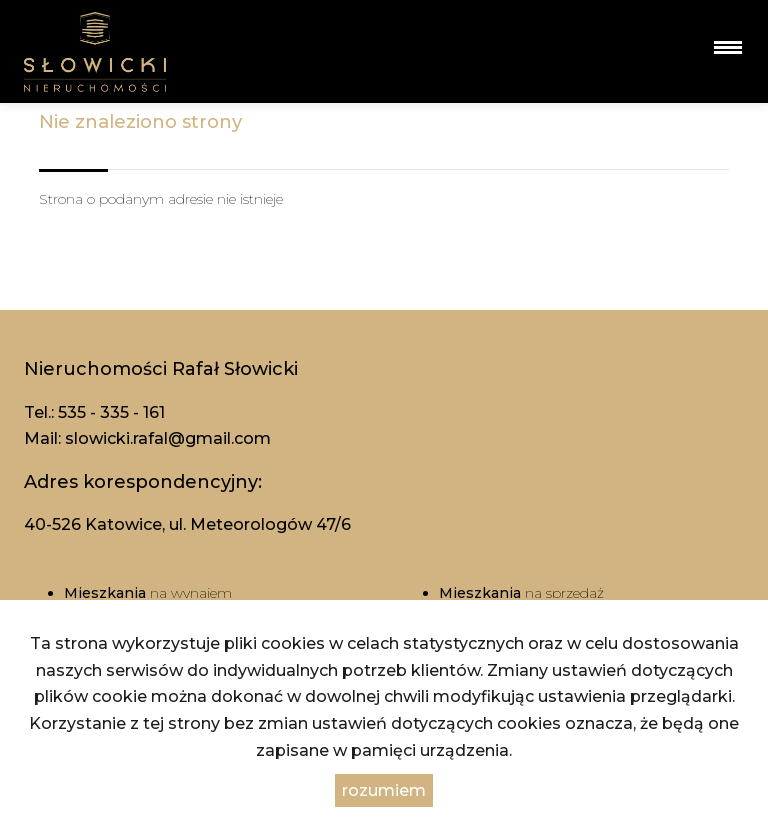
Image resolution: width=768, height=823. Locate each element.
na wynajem (148, 593)
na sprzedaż (521, 593)
